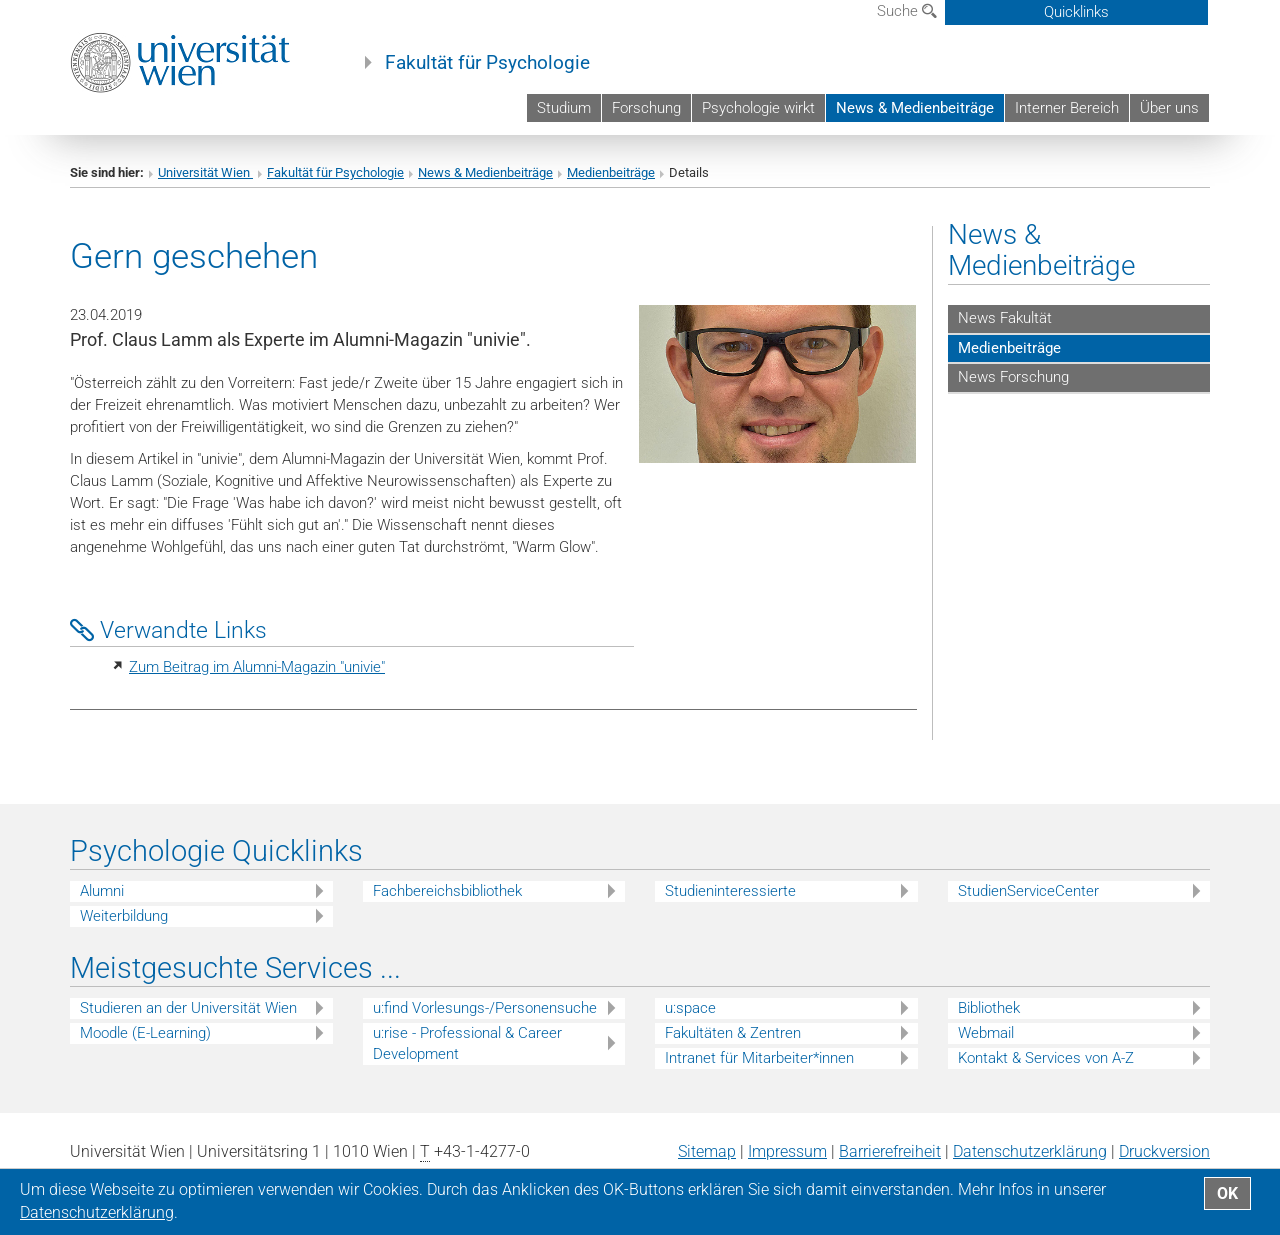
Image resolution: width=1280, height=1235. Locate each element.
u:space (690, 1008)
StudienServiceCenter (1028, 891)
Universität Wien (205, 172)
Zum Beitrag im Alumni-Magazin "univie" (257, 667)
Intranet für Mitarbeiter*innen (759, 1058)
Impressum (787, 1151)
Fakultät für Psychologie (487, 63)
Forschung (646, 108)
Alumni (102, 891)
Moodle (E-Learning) (145, 1033)
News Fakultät (1005, 318)
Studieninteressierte (730, 891)
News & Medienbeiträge (915, 108)
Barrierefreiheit (890, 1151)
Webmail (986, 1033)
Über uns (1169, 108)
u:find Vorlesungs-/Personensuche (485, 1008)
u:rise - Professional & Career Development (467, 1043)
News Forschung (1013, 377)
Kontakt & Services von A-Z (1046, 1058)
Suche (907, 11)
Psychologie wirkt (758, 108)
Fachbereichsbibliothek (447, 891)
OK (1227, 1193)
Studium (564, 108)
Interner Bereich (1067, 108)
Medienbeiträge (611, 172)
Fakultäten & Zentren (733, 1033)
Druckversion (1164, 1151)
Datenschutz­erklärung (1030, 1151)
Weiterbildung (124, 916)
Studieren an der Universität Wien (188, 1008)
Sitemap (707, 1151)
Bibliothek (989, 1008)
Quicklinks (1076, 12)
